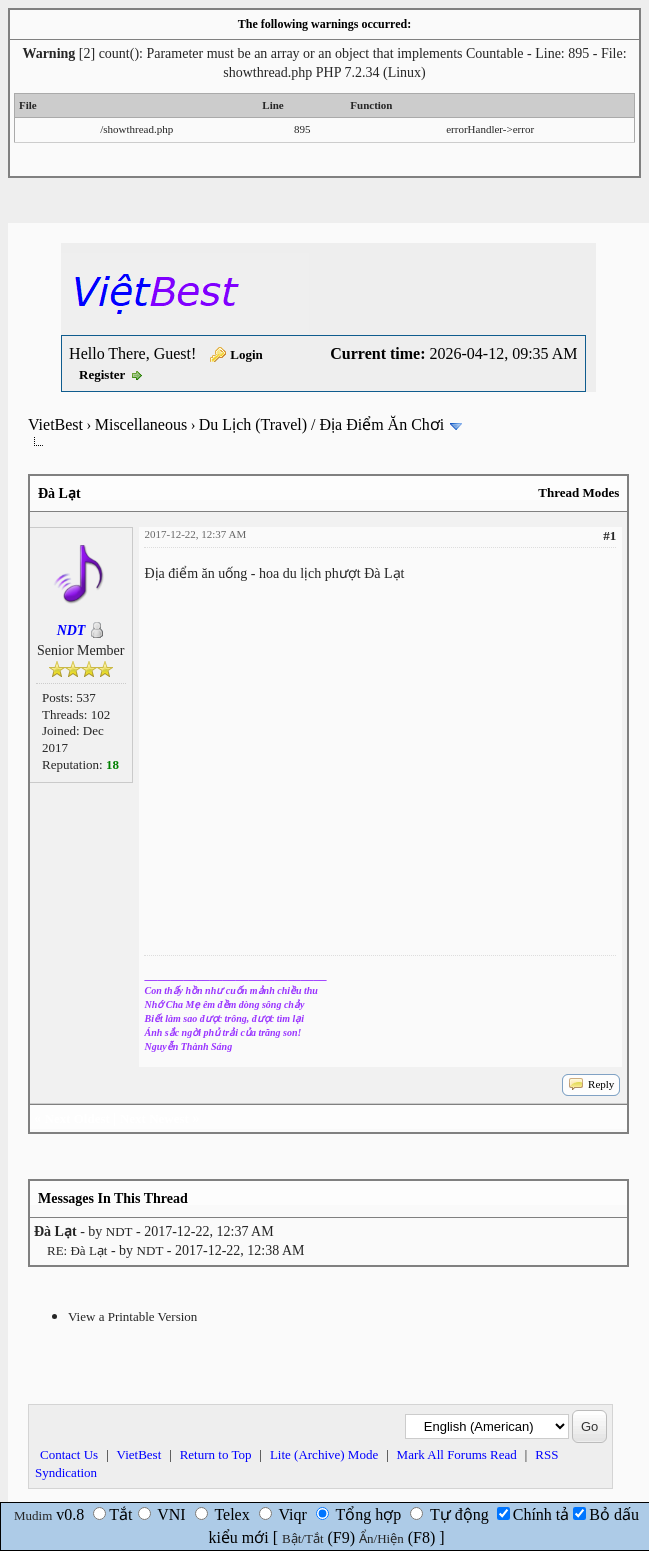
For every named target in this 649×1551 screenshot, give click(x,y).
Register (102, 374)
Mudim (33, 1515)
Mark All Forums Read (457, 1454)
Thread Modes (578, 492)
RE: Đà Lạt (77, 1250)
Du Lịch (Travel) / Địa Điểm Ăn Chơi (322, 424)
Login (246, 354)
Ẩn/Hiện (381, 1538)
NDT (119, 1231)
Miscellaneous (141, 424)
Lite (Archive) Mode (324, 1454)
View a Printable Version (132, 1316)
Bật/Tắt (302, 1538)
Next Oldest (77, 1118)
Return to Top (216, 1454)
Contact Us (69, 1454)
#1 (609, 535)
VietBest (55, 424)
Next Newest (154, 1118)
